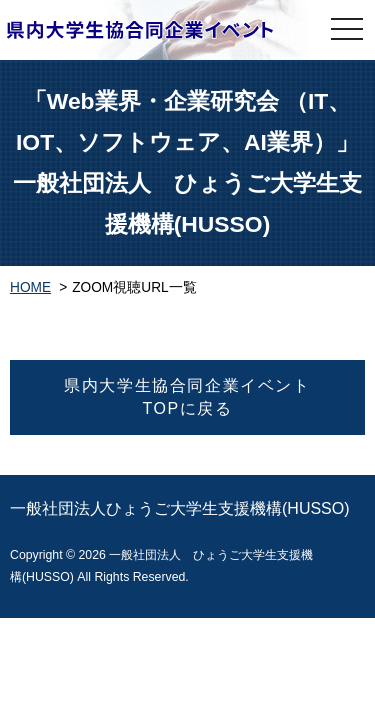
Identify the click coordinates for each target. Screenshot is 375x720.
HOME (30, 287)
